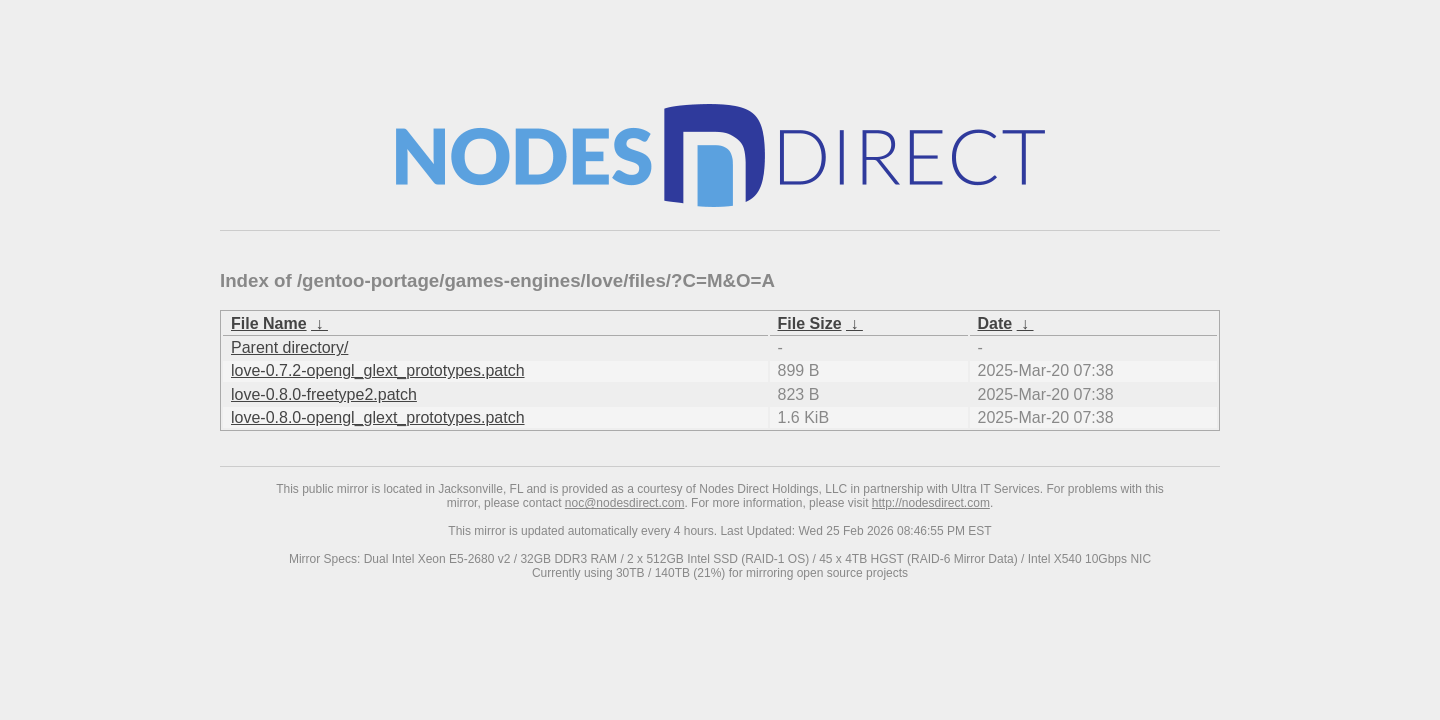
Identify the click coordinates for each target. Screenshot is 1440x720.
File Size (810, 323)
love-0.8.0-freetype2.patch (324, 394)
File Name (269, 323)
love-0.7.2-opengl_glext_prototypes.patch (378, 370)
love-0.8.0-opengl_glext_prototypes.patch (378, 417)
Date (995, 323)
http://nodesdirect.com (931, 503)
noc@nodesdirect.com (625, 503)
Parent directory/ (289, 347)
